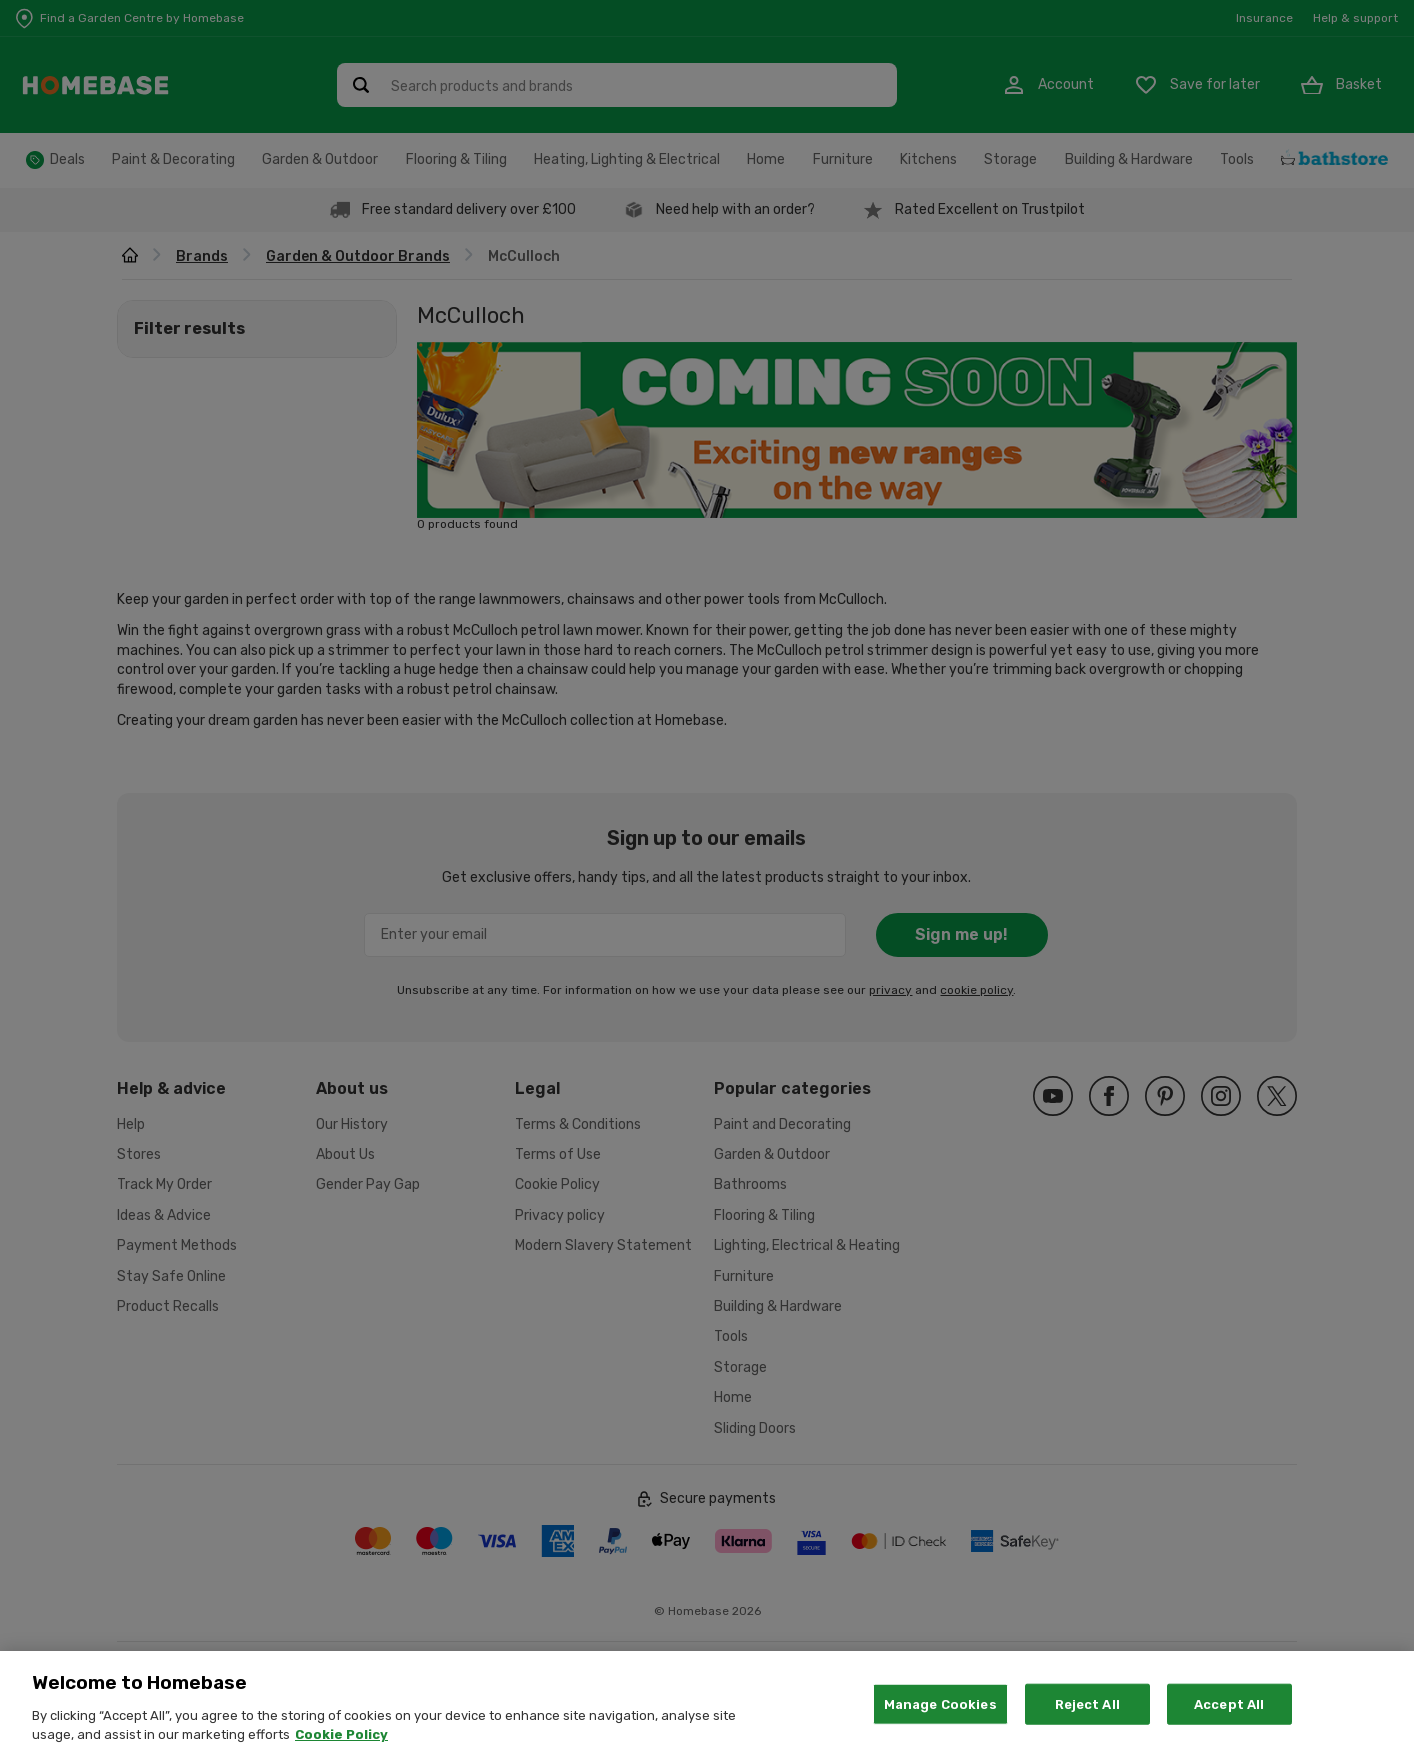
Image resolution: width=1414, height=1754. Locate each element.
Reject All (1087, 1726)
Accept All (1229, 1726)
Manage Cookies (940, 1726)
